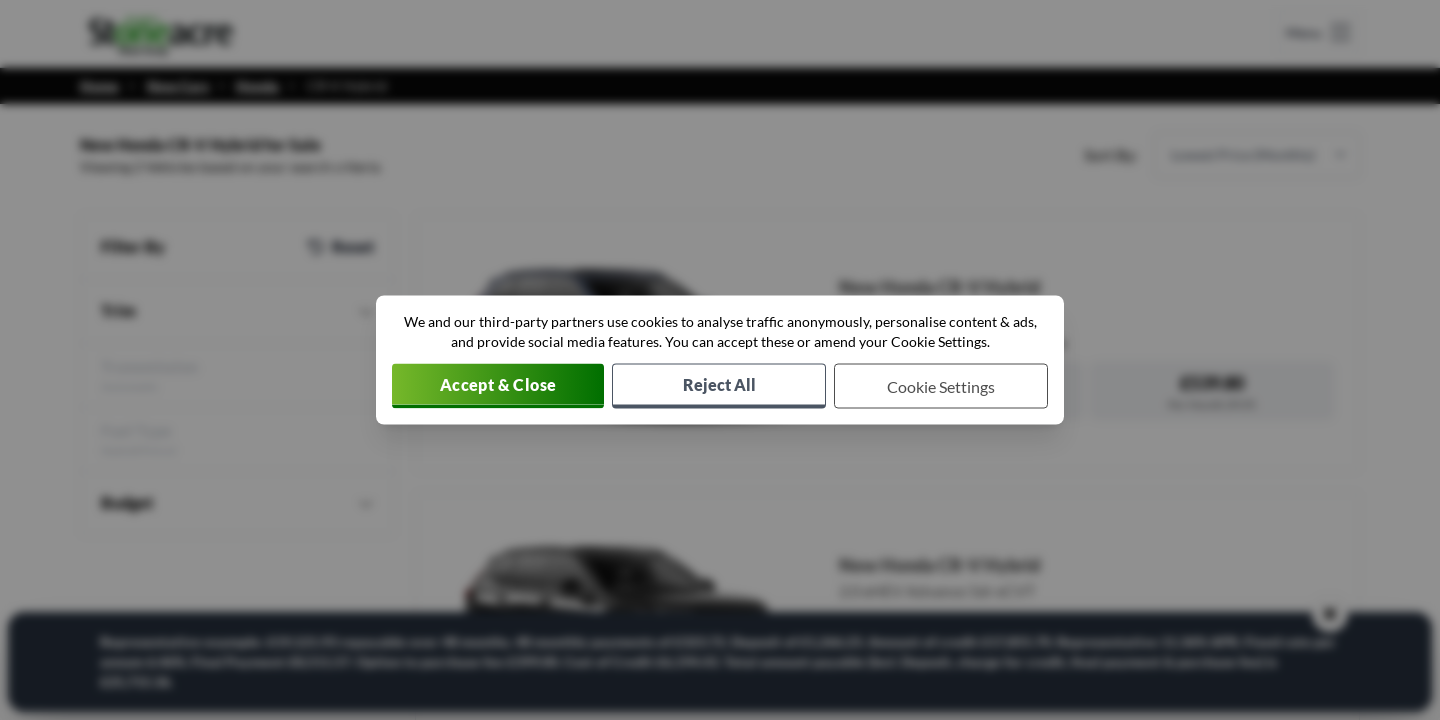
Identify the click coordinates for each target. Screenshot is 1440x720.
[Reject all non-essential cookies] (719, 386)
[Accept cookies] (498, 386)
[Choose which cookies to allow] (941, 386)
